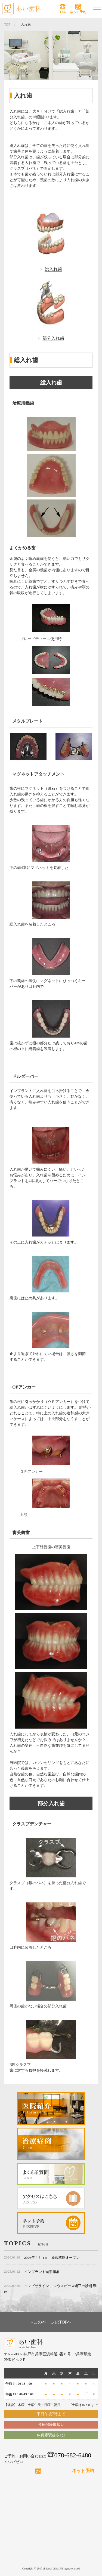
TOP (7, 24)
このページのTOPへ (51, 2322)
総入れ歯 (53, 269)
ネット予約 (78, 12)
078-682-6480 (69, 2454)
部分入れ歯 (53, 338)
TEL (62, 11)
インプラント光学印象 (42, 2272)
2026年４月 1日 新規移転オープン (52, 2258)
